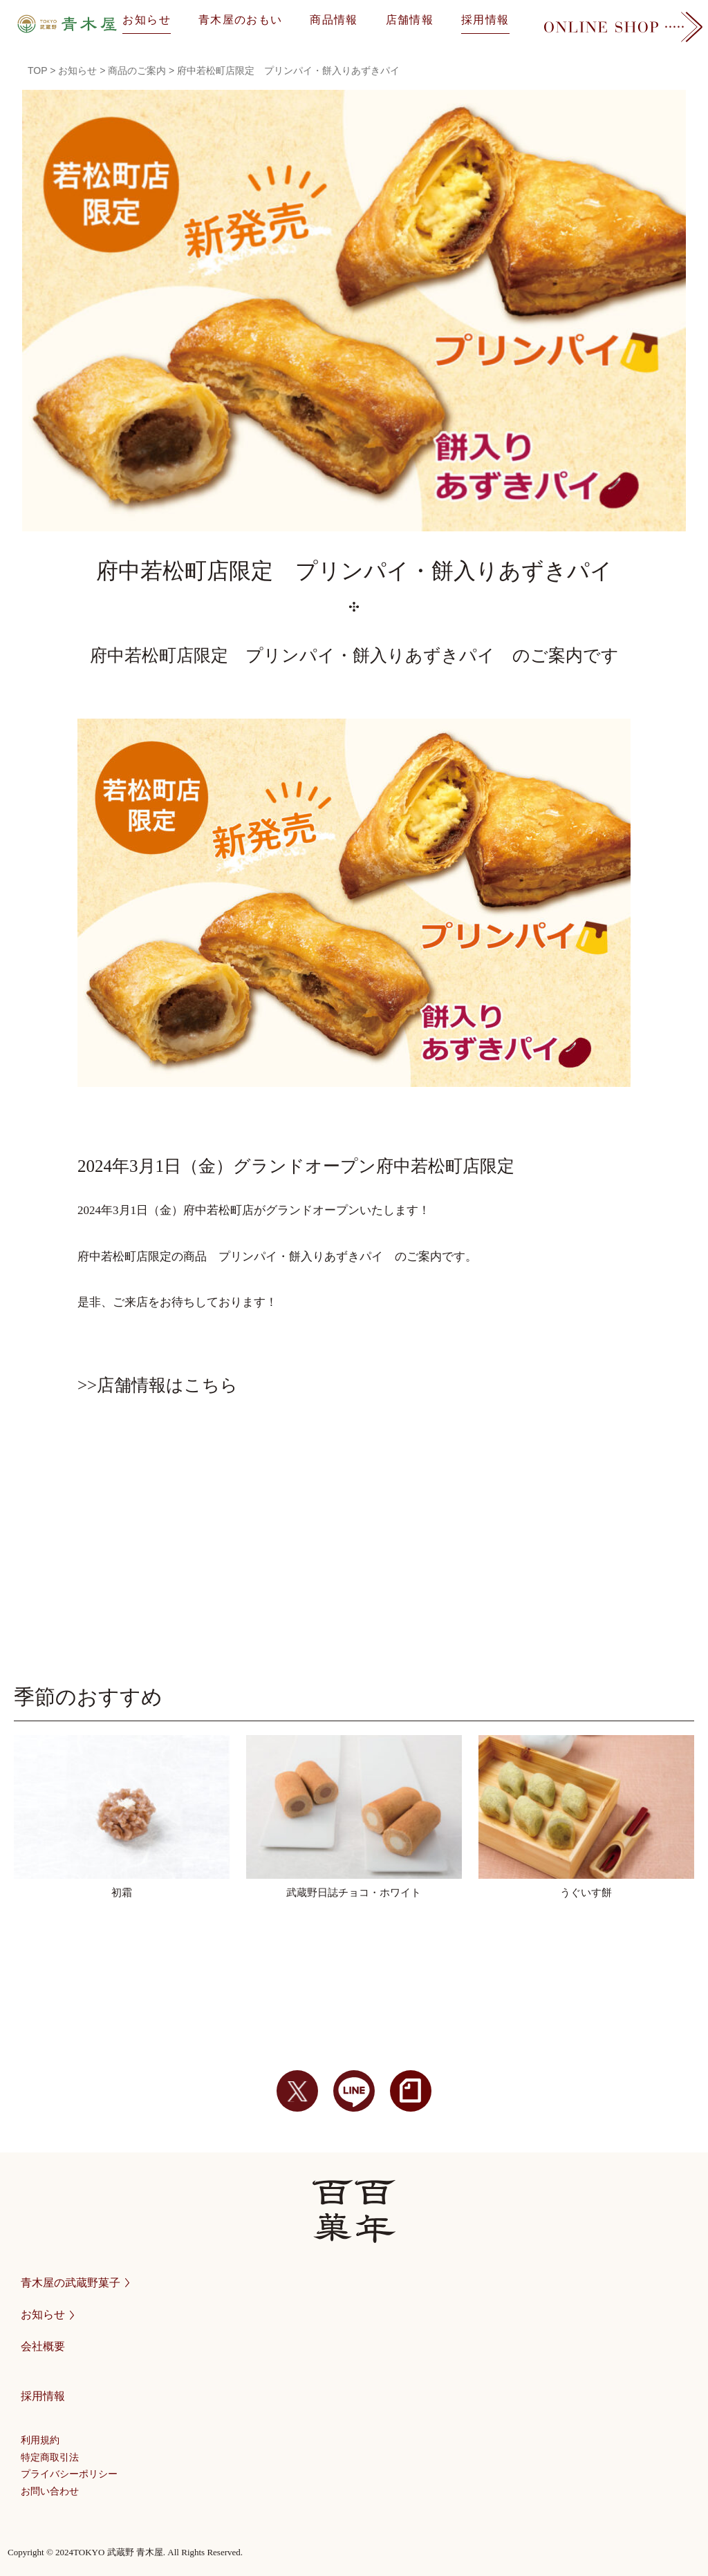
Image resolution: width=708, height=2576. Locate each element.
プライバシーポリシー (69, 2474)
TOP (37, 70)
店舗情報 (410, 20)
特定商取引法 (50, 2457)
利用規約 (40, 2440)
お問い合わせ (50, 2491)
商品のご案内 (137, 70)
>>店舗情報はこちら (157, 1385)
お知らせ (146, 20)
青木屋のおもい (240, 20)
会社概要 (43, 2346)
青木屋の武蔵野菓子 (75, 2283)
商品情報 (333, 20)
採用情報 (485, 20)
